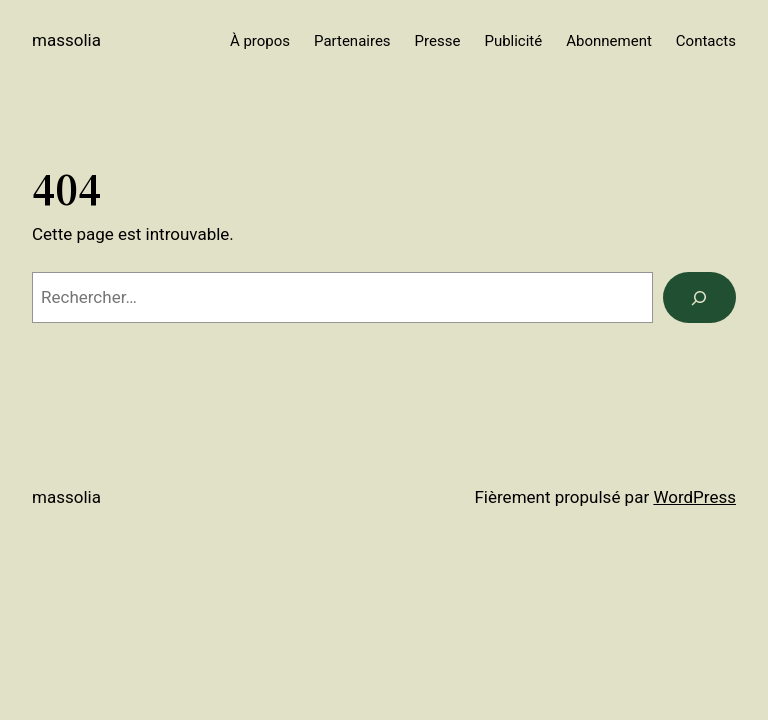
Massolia (66, 40)
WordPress (694, 497)
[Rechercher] (699, 297)
